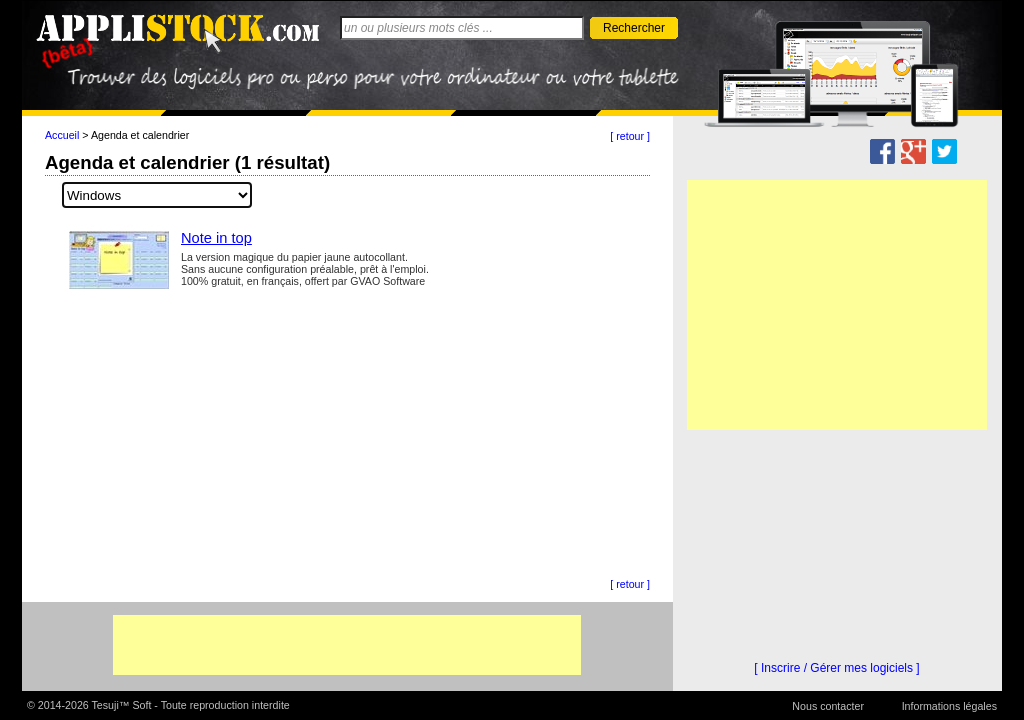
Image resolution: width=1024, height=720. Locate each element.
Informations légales (949, 706)
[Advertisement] (347, 645)
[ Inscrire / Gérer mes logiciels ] (836, 668)
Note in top (216, 238)
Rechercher (634, 28)
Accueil (62, 135)
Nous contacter (828, 706)
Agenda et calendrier (140, 135)
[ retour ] (630, 136)
